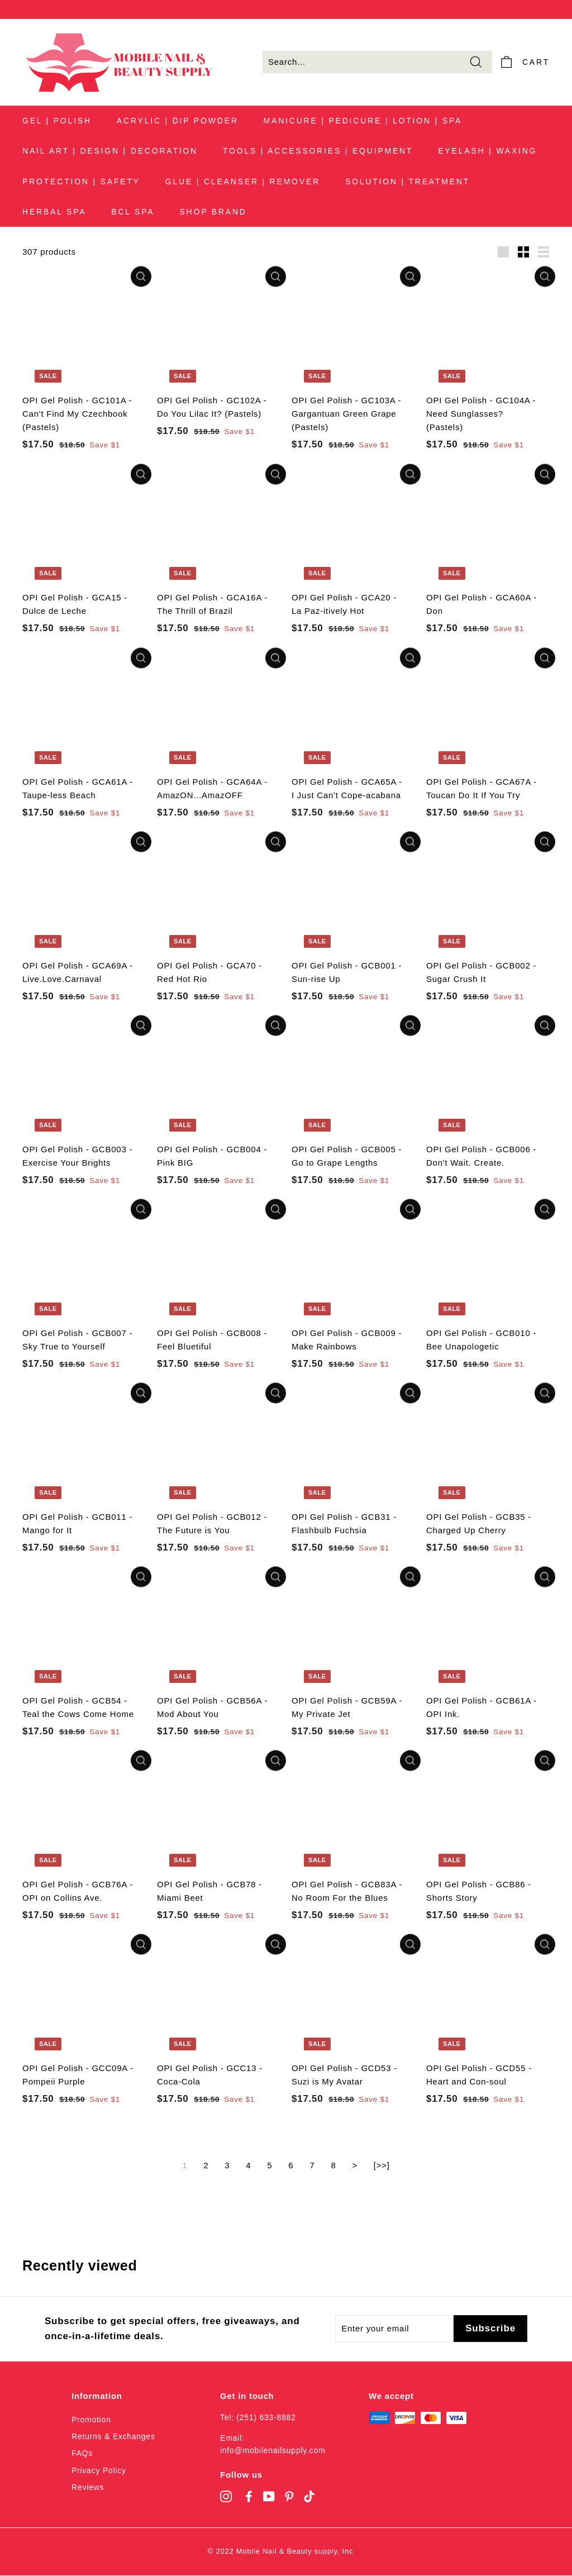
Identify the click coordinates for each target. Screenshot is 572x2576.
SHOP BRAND (212, 212)
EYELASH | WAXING (487, 151)
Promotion (91, 2419)
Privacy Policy (99, 2470)
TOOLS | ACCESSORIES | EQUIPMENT (318, 151)
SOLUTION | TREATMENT (407, 181)
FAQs (82, 2453)
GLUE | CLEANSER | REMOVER (242, 181)
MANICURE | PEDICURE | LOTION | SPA (363, 120)
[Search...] (377, 62)
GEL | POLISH (57, 120)
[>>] (382, 2165)
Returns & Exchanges (113, 2436)
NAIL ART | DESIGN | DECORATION (110, 151)
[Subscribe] (490, 2329)
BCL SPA (132, 212)
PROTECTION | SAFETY (81, 181)
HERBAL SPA (54, 212)
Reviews (88, 2487)
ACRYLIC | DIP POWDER (178, 120)
